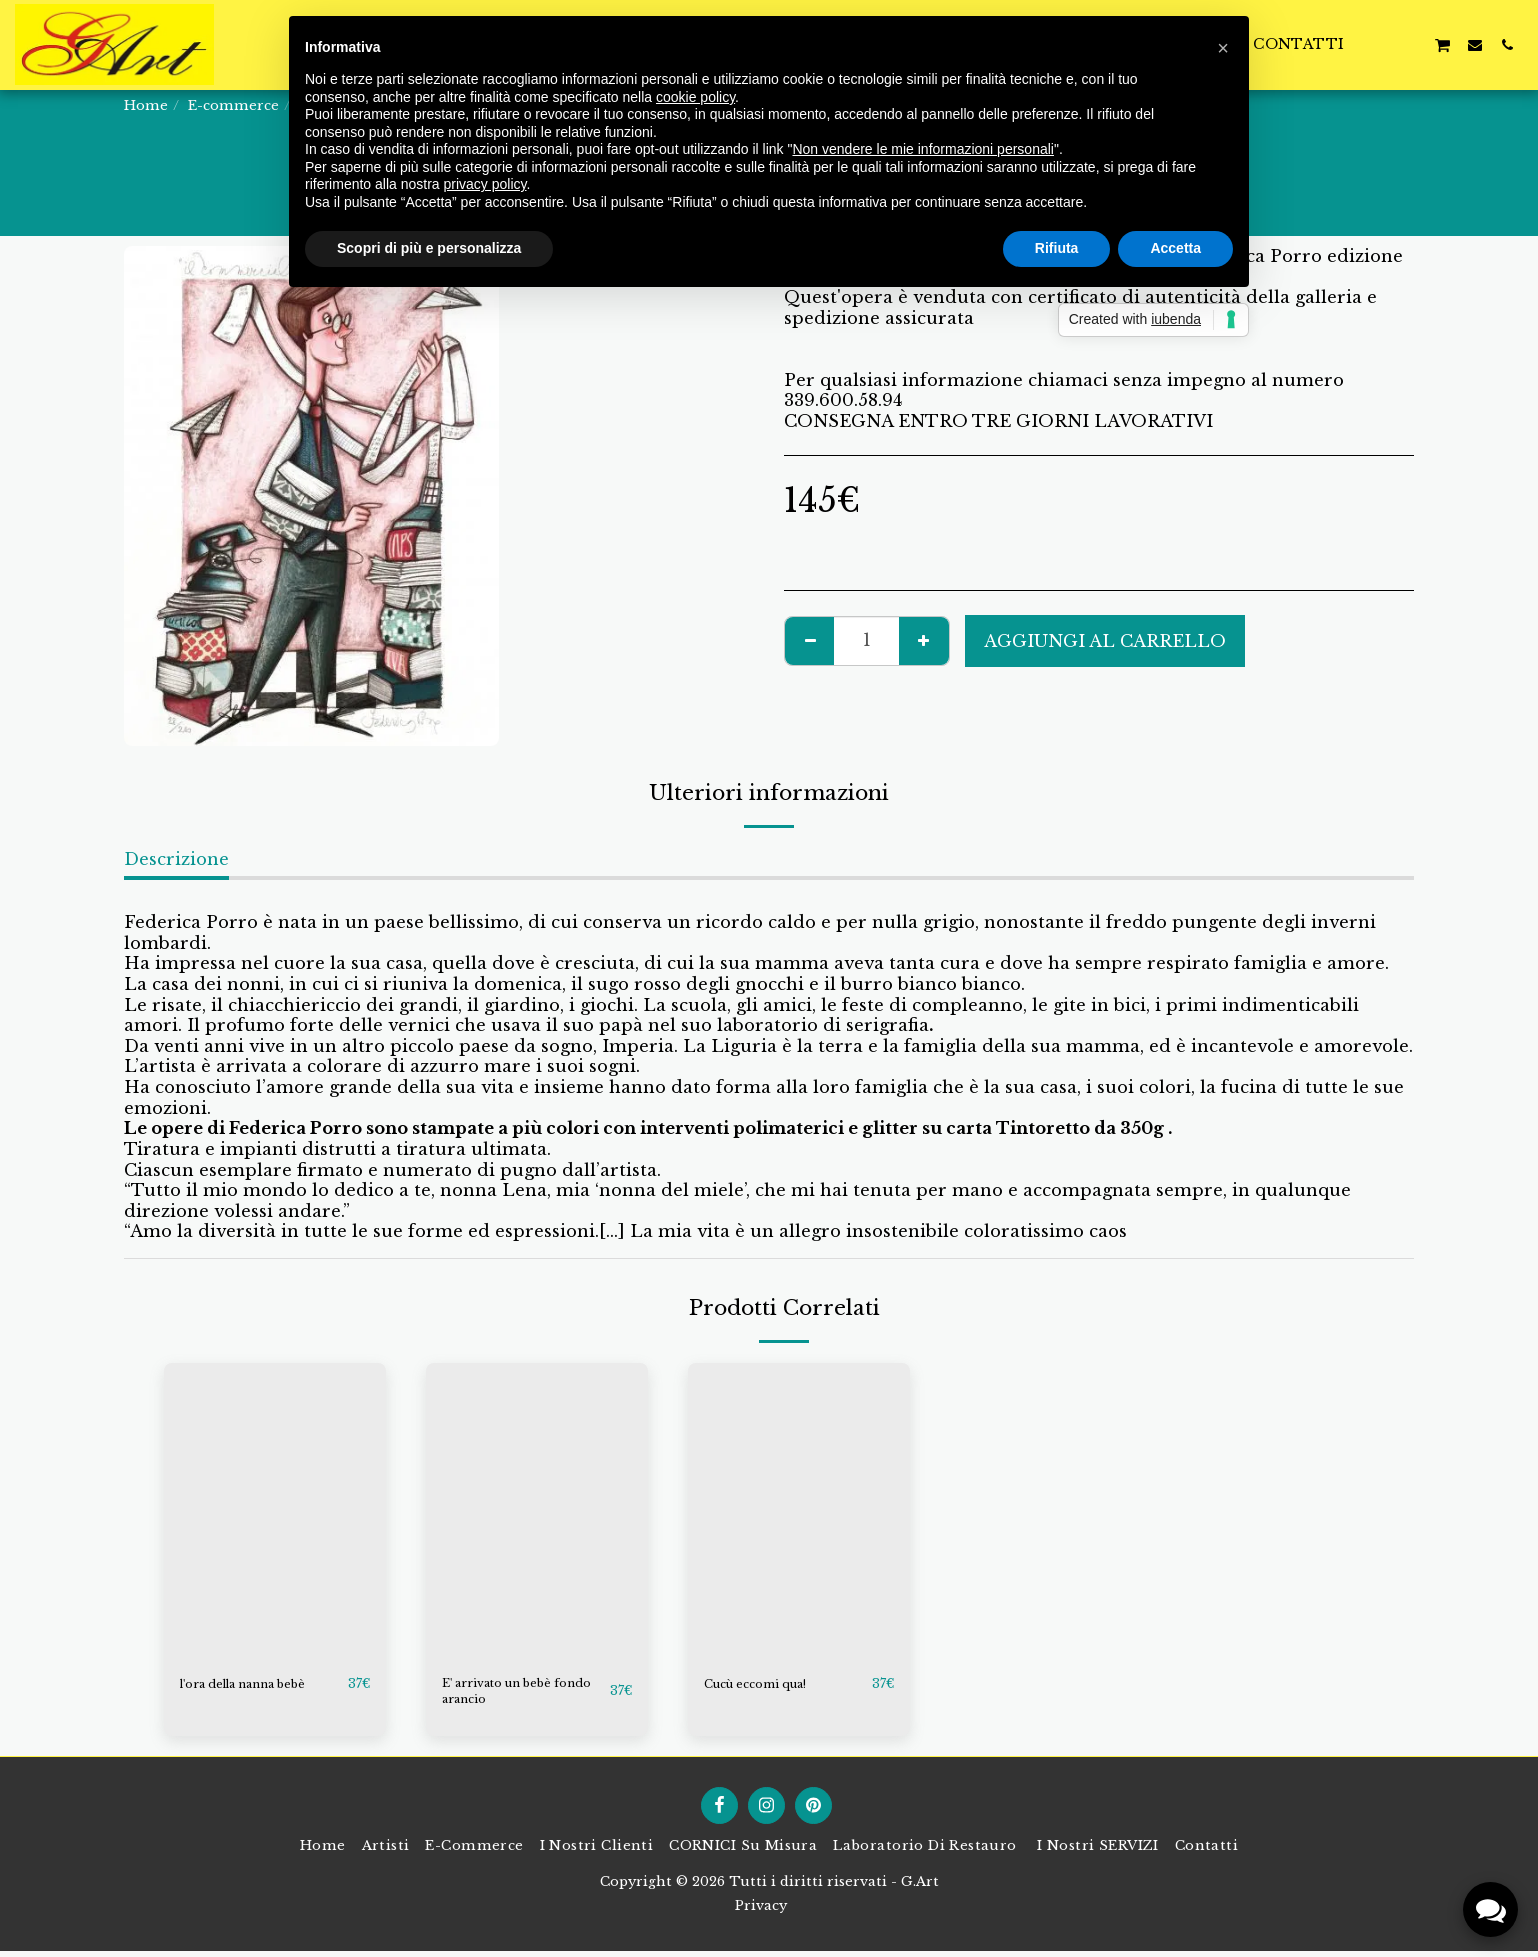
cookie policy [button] (695, 97)
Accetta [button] (1175, 248)
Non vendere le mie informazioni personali (922, 149)
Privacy (761, 1911)
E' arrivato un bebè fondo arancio (510, 1694)
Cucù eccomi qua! (766, 1684)
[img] (275, 1511)
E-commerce (233, 105)
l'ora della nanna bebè (259, 1684)
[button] (1410, 44)
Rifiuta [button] (1057, 248)
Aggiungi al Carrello (1105, 641)
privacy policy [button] (485, 184)
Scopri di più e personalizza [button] (429, 248)
